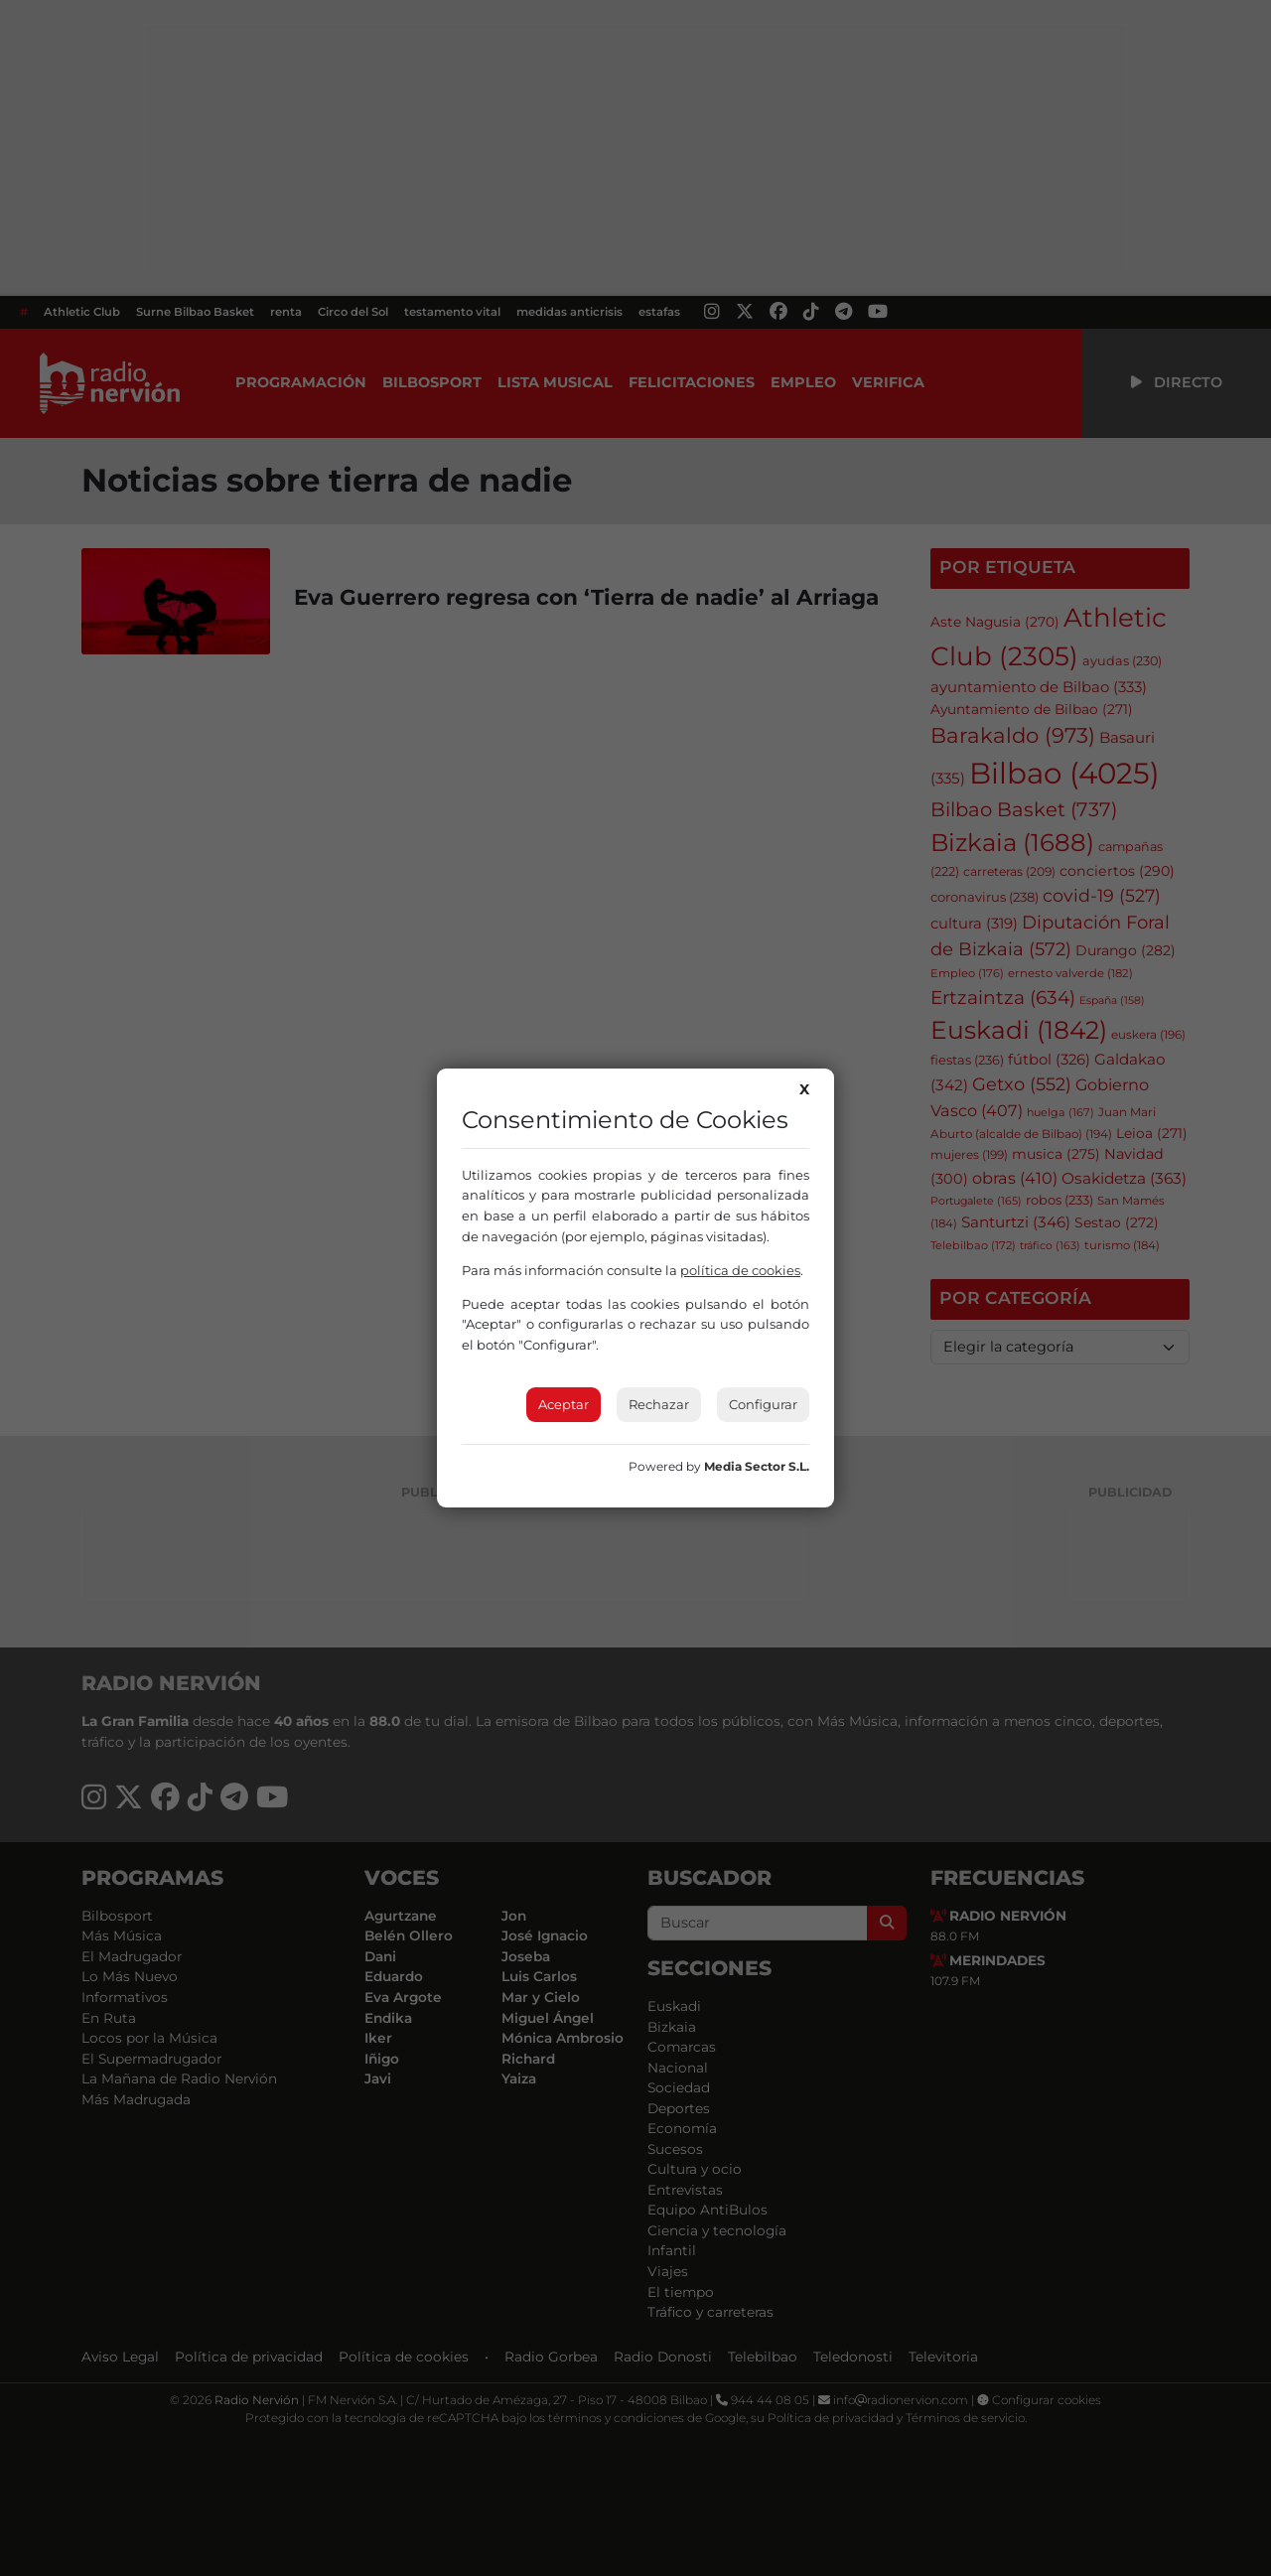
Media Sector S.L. (756, 1466)
